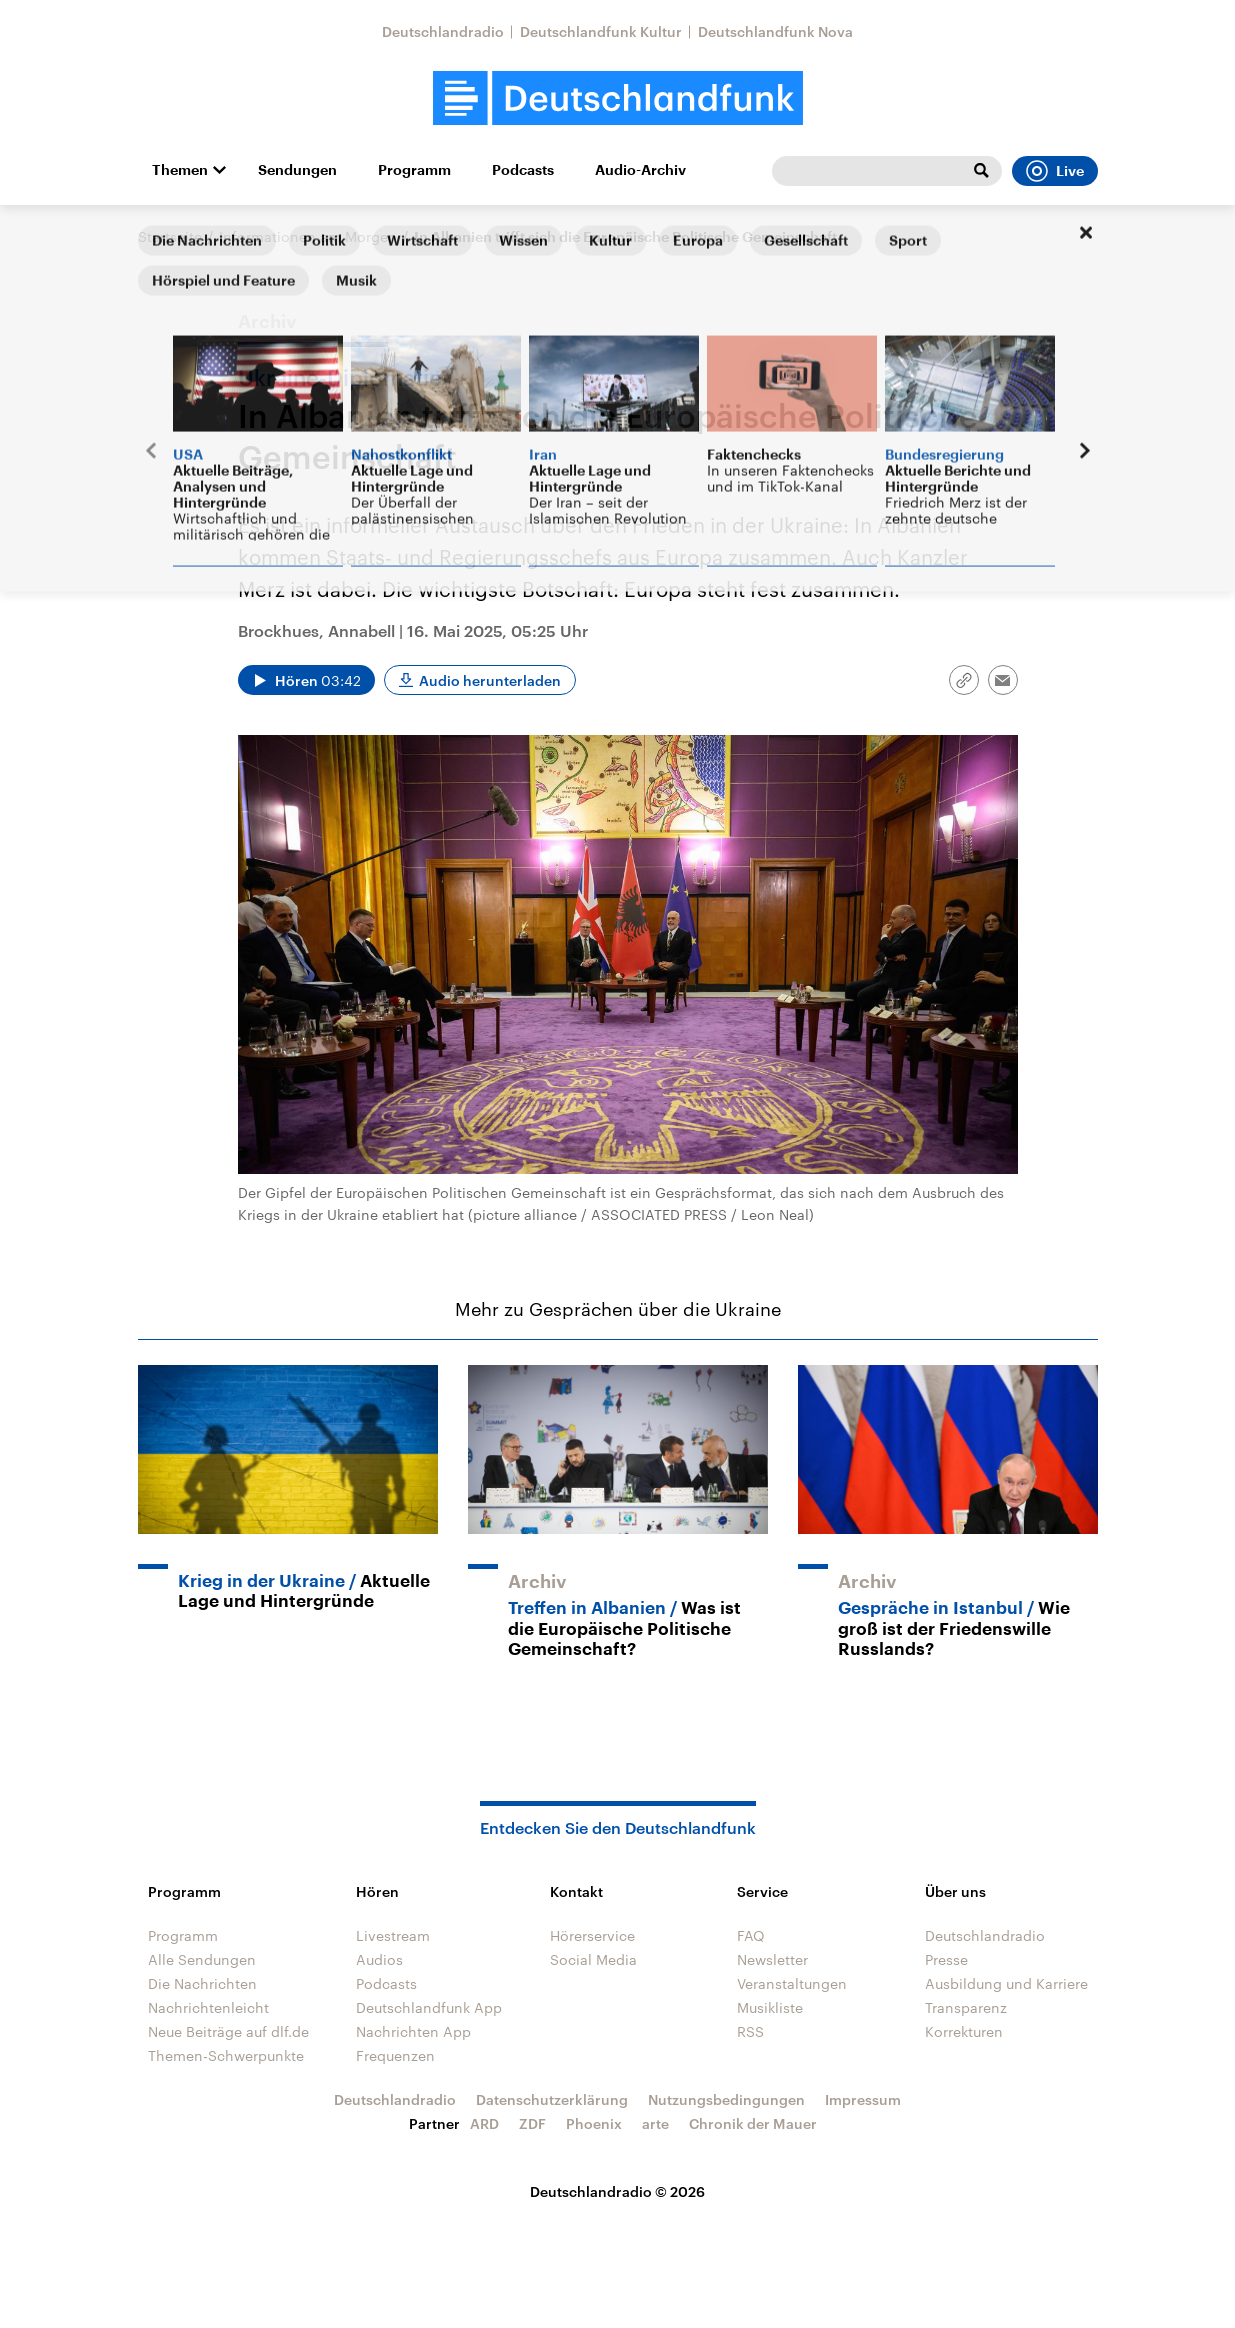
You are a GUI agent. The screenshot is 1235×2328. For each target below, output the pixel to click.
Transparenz (966, 2007)
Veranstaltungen (792, 1983)
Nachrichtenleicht (208, 2007)
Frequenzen (395, 2055)
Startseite (170, 236)
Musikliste (770, 2007)
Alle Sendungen (202, 1959)
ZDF (532, 2123)
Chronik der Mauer (753, 2123)
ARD (484, 2123)
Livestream (393, 1935)
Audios (379, 1959)
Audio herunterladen (490, 680)
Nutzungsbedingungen (726, 2099)
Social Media (593, 1959)
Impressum (863, 2099)
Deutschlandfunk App (429, 2007)
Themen (180, 170)
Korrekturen (964, 2031)
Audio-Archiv (640, 170)
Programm (414, 170)
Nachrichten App (413, 2031)
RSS (750, 2031)
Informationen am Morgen (308, 236)
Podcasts (523, 170)
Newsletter (772, 1959)
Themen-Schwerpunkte (226, 2055)
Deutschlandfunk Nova (775, 31)
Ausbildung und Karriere (1006, 1983)
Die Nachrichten (202, 1983)
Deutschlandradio (443, 31)
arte (655, 2123)
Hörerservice (592, 1935)
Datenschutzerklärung (552, 2099)
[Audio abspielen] (306, 680)
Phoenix (594, 2123)
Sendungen (297, 170)
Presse (946, 1959)
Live (1055, 171)
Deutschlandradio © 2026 (617, 2191)
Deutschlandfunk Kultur (601, 31)
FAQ (751, 1935)
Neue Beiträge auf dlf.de (228, 2031)
